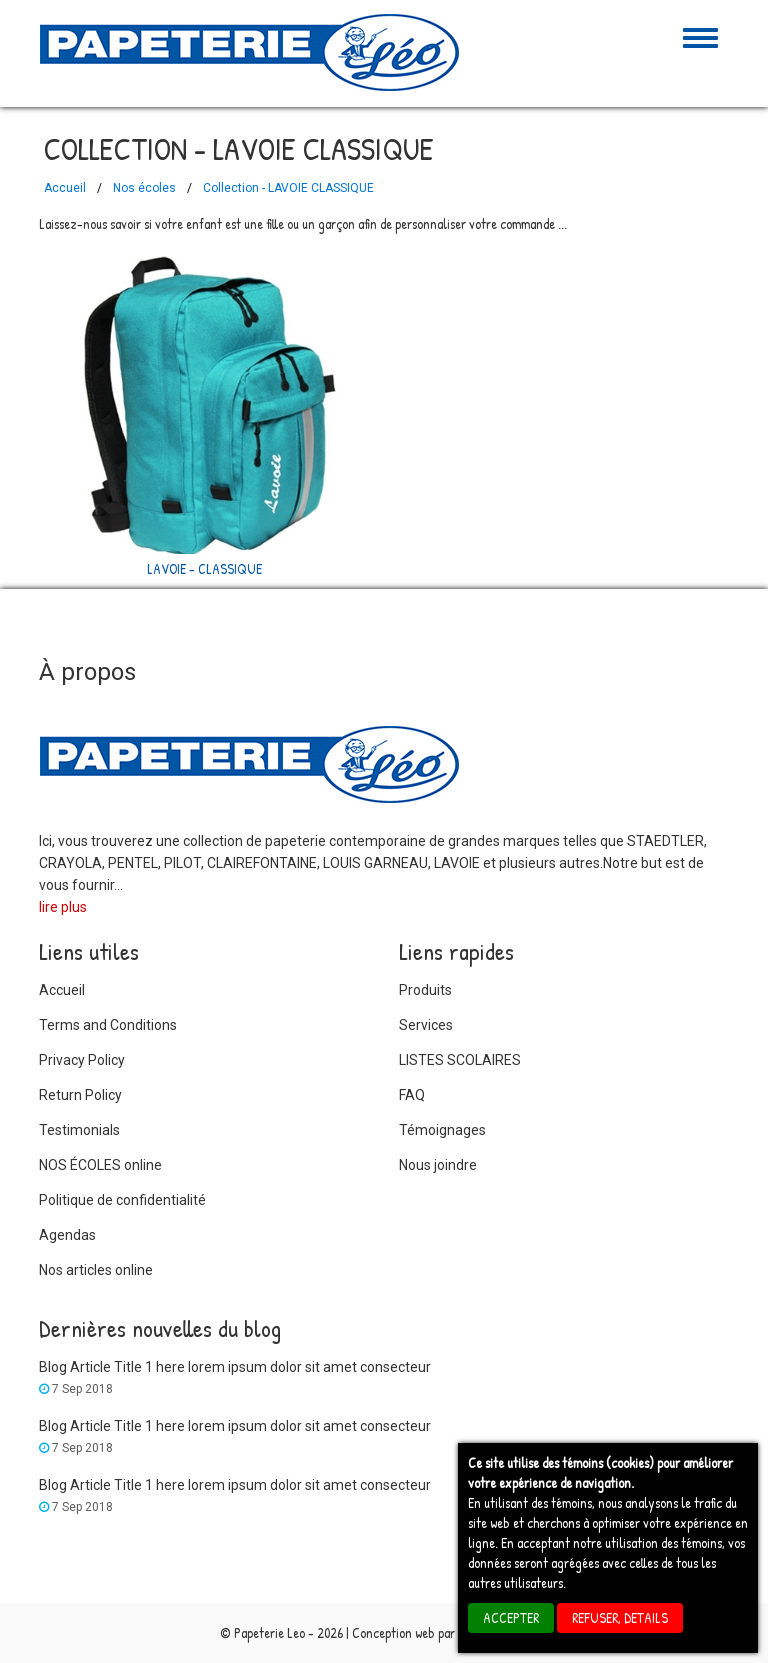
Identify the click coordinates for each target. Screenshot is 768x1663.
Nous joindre (438, 1165)
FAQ (412, 1095)
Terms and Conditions (108, 1025)
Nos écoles (144, 188)
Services (426, 1025)
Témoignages (442, 1130)
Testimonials (79, 1130)
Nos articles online (96, 1270)
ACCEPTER (511, 1617)
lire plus (63, 907)
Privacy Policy (82, 1060)
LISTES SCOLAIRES (460, 1060)
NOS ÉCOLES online (100, 1165)
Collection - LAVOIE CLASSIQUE (288, 188)
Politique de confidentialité (122, 1200)
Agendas (67, 1235)
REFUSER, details (620, 1617)
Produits (425, 990)
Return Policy (80, 1095)
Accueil (65, 188)
